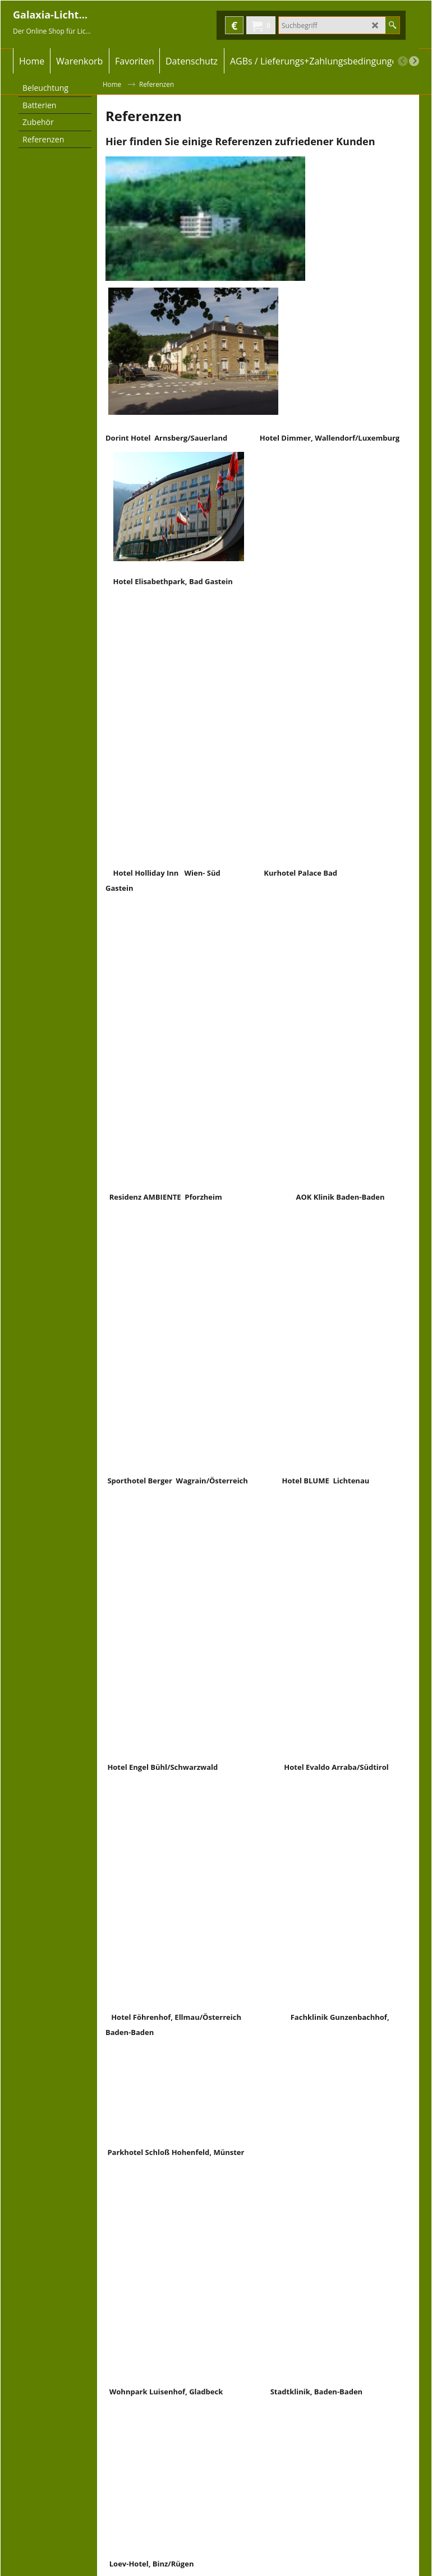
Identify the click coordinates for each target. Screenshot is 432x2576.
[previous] (403, 61)
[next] (414, 61)
